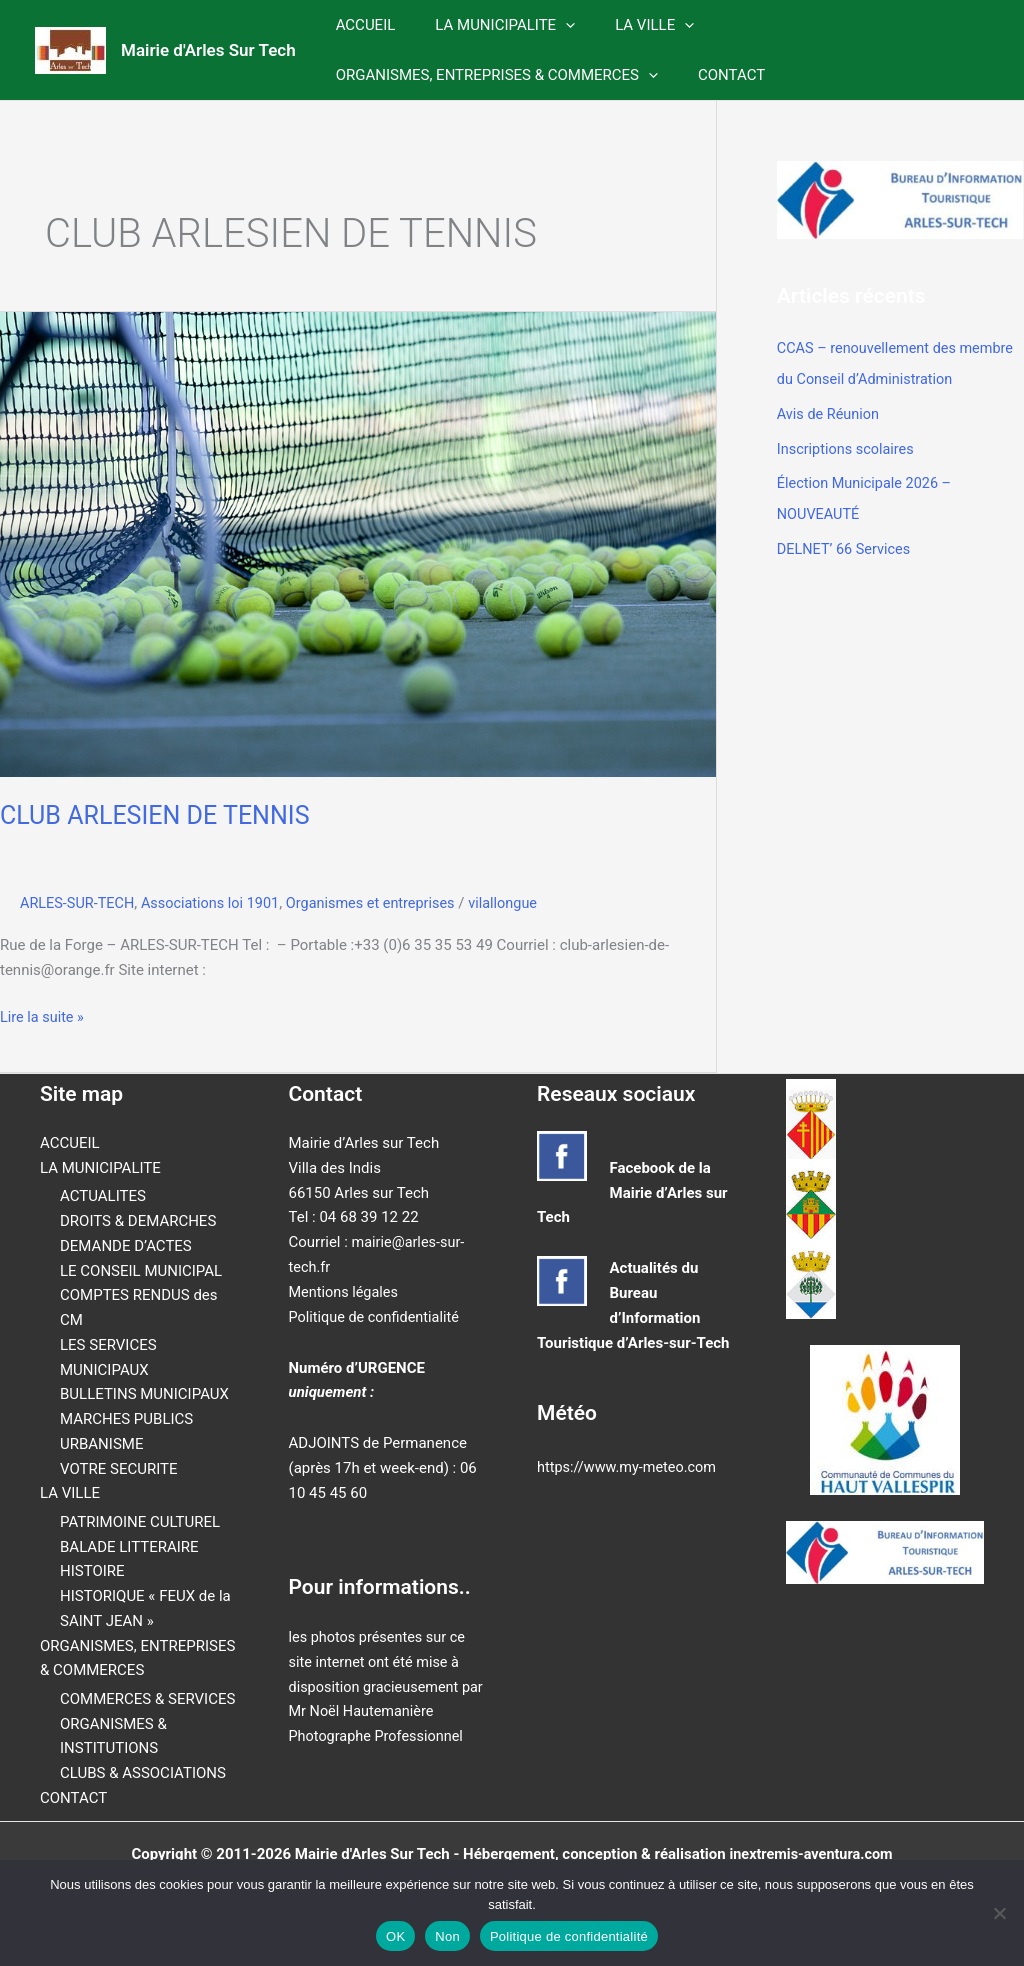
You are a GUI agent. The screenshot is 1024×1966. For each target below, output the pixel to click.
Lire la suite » (43, 1017)
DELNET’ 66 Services (846, 543)
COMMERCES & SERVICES (147, 1699)
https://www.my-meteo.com (630, 1467)
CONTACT (716, 75)
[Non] (999, 1913)
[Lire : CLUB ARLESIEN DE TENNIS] (358, 543)
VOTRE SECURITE (119, 1468)
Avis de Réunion (830, 412)
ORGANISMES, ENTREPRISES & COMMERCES (492, 75)
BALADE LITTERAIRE (129, 1546)
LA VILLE (629, 25)
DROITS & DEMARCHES (138, 1221)
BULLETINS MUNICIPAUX (144, 1394)
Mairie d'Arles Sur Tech (208, 50)
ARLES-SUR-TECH (79, 903)
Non (447, 1936)
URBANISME (101, 1444)
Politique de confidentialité (377, 1316)
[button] (550, 25)
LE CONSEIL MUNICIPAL (141, 1270)
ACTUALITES (103, 1196)
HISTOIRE (92, 1571)
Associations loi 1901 (217, 903)
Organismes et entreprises (383, 903)
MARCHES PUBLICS (126, 1419)
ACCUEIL (361, 25)
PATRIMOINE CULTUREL (140, 1522)
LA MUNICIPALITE (490, 25)
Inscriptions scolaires (848, 446)
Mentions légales (346, 1291)
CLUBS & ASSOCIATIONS (143, 1773)
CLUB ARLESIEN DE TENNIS (160, 815)
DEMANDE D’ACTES (126, 1246)
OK (395, 1936)
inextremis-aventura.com (811, 1853)
